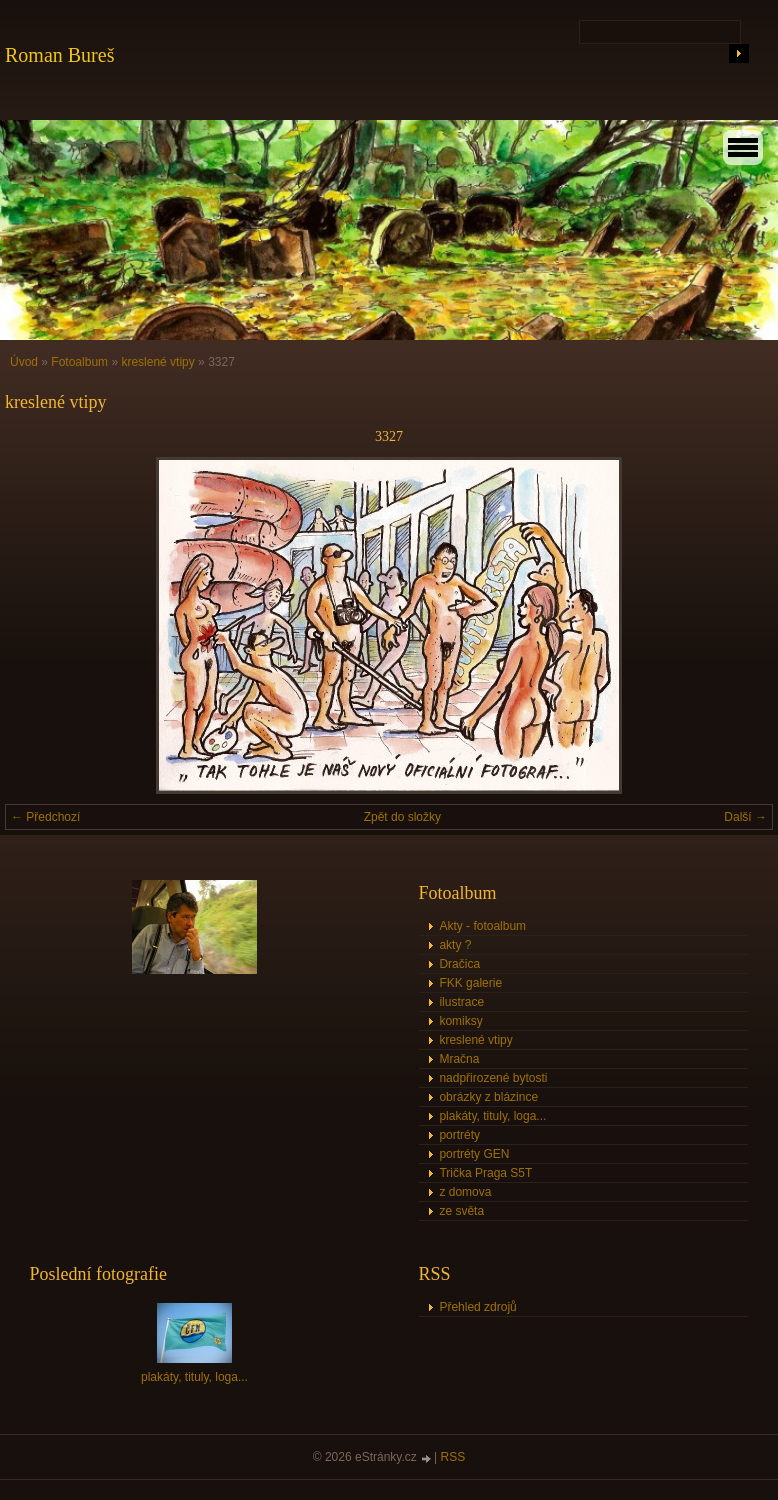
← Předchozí (45, 817)
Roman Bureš (59, 55)
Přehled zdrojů (477, 1307)
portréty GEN (474, 1154)
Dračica (459, 964)
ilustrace (461, 1002)
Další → (745, 817)
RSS (453, 1457)
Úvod (24, 362)
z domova (465, 1192)
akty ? (455, 945)
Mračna (459, 1059)
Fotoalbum (79, 362)
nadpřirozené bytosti (493, 1078)
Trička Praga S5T (485, 1173)
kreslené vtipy (157, 362)
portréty (459, 1135)
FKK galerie (470, 983)
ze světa (461, 1211)
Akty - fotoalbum (482, 926)
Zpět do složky (402, 817)
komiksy (460, 1021)
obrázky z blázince (488, 1097)
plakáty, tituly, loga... (492, 1116)
